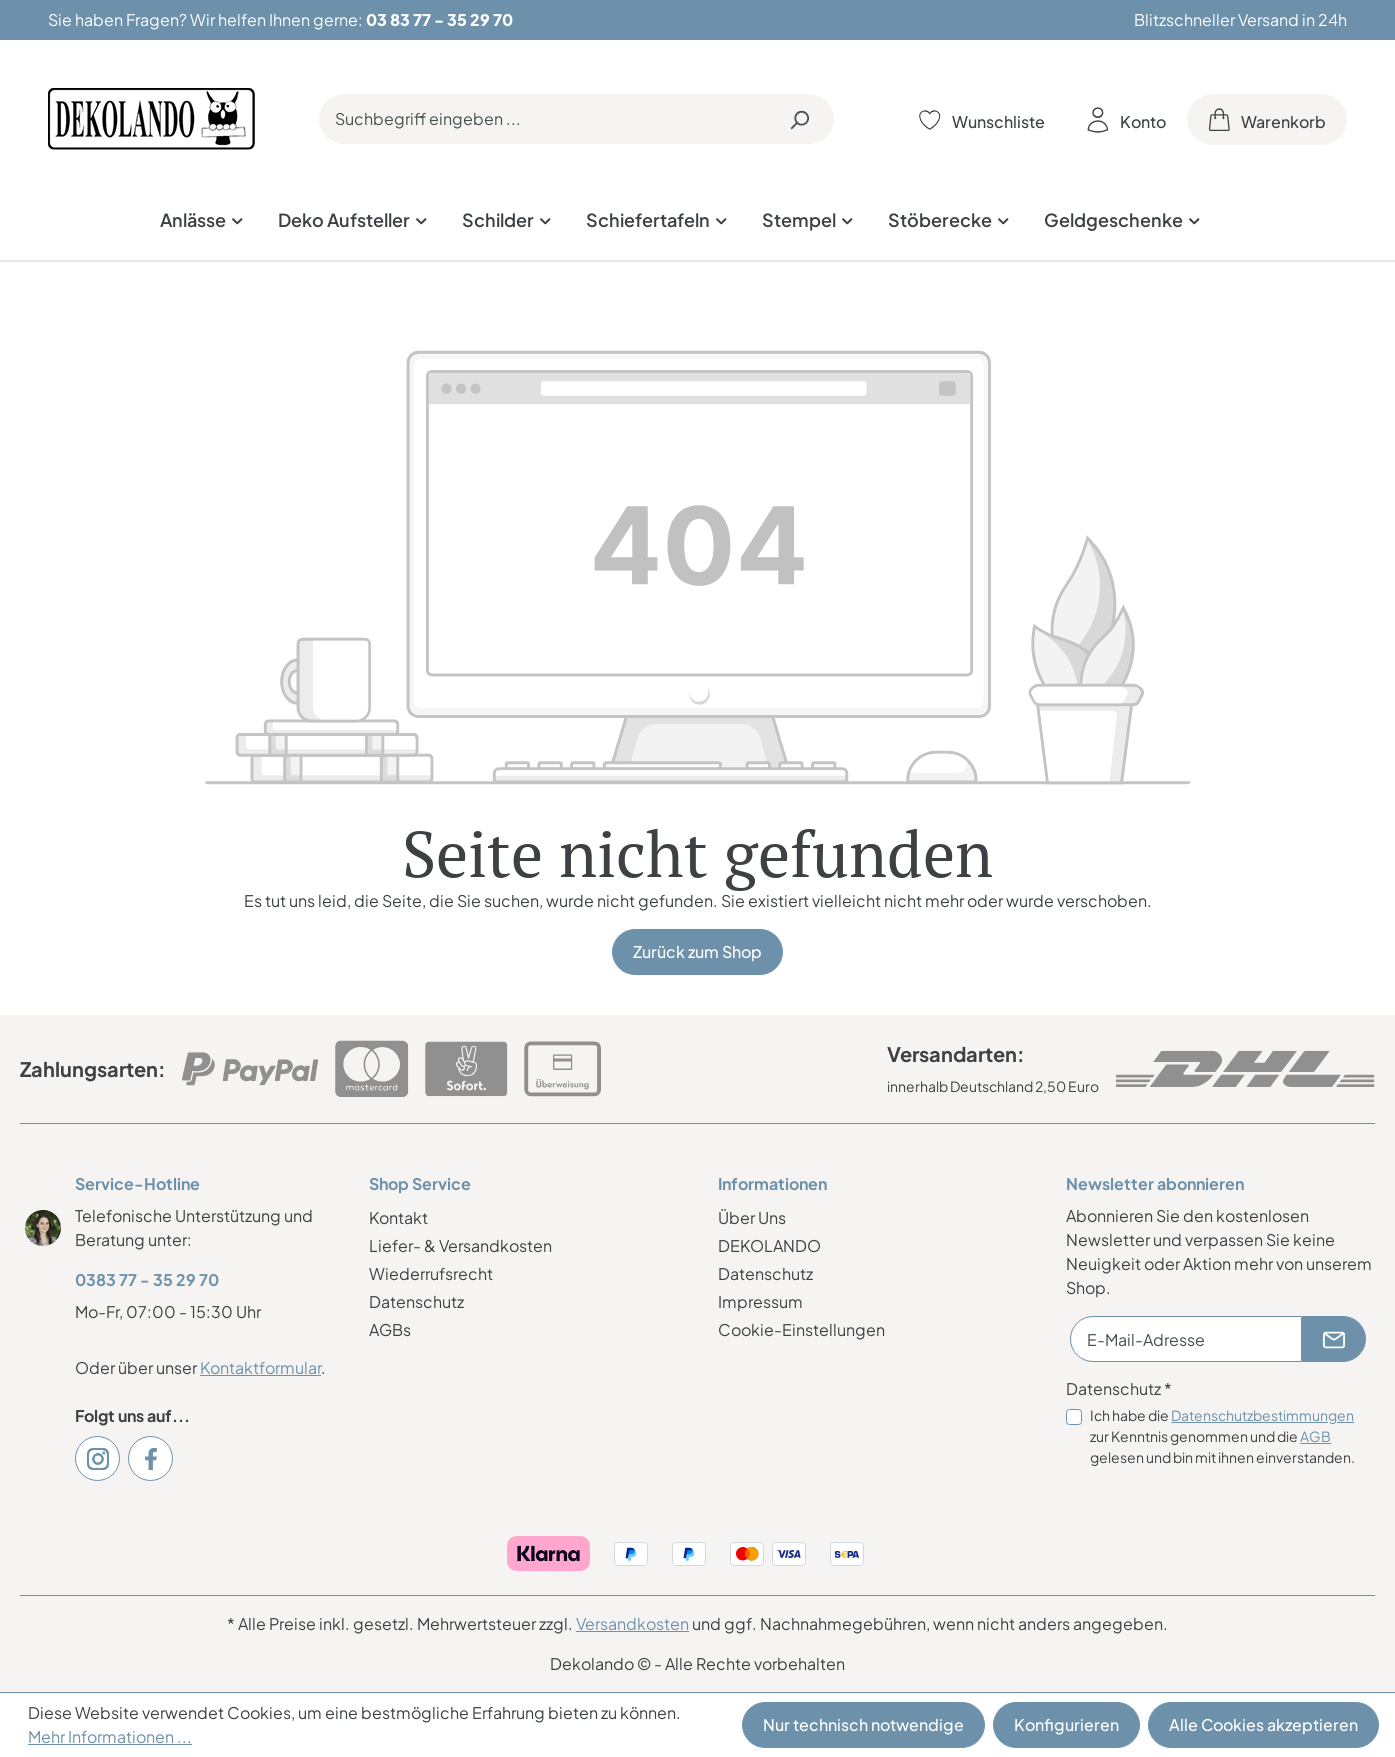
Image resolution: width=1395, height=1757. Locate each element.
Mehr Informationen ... (110, 1736)
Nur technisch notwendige (863, 1724)
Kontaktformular (260, 1367)
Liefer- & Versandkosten (460, 1245)
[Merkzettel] (982, 119)
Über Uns (752, 1217)
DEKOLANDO (769, 1245)
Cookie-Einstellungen (801, 1329)
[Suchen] (799, 119)
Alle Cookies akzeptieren (1263, 1724)
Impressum (760, 1301)
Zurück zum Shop (697, 951)
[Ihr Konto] (1126, 119)
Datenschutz (416, 1301)
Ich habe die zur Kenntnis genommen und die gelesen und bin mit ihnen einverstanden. (1222, 1436)
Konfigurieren (1066, 1724)
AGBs (390, 1329)
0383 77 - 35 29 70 (147, 1279)
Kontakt (398, 1217)
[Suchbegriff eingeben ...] (541, 119)
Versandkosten (632, 1623)
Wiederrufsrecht (431, 1273)
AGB (1315, 1436)
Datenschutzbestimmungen (1262, 1415)
